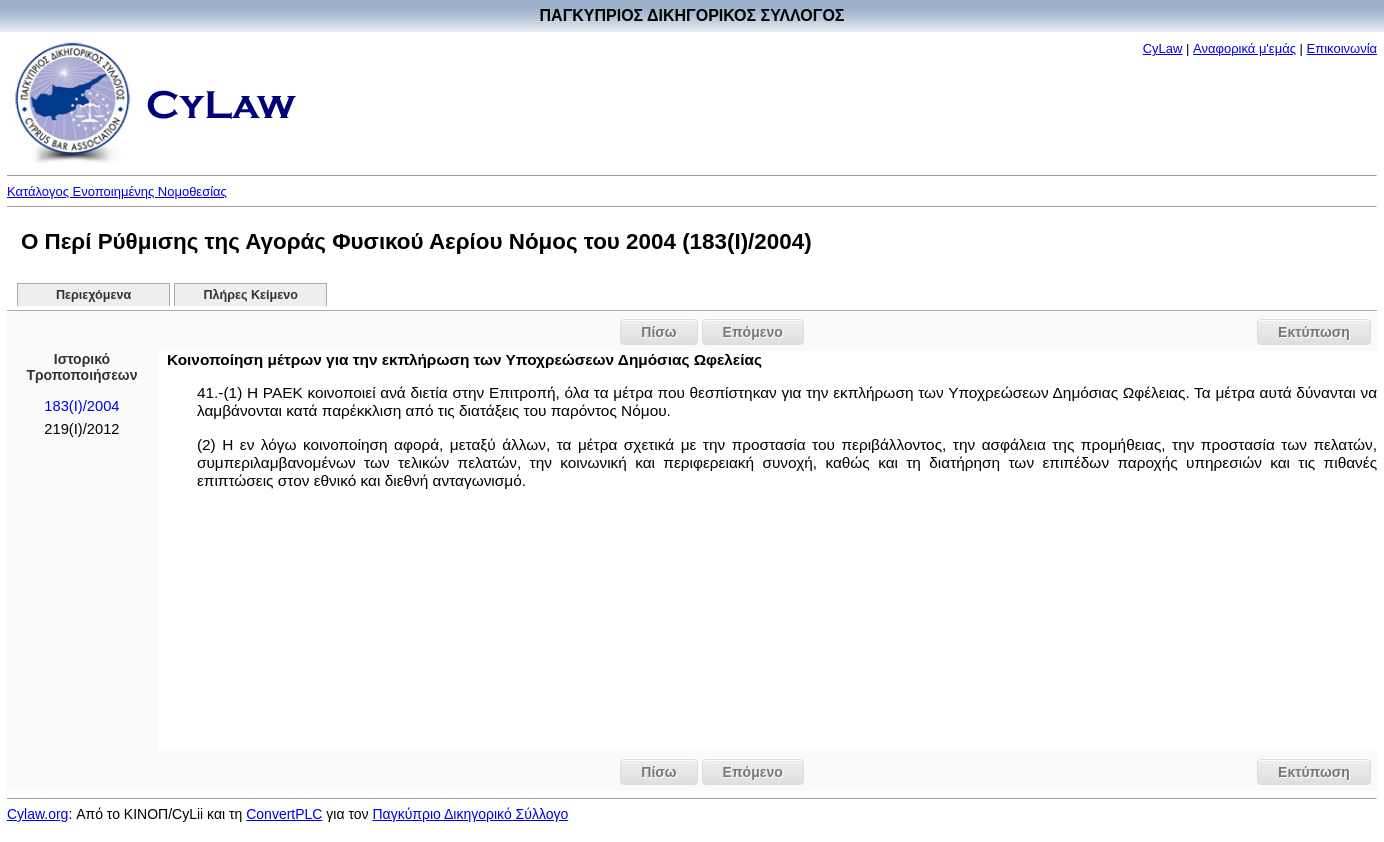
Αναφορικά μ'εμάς (1244, 48)
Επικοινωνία (1342, 48)
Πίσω (658, 332)
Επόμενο (753, 332)
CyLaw (1163, 48)
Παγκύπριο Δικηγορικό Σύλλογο (470, 814)
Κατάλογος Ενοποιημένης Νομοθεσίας (117, 191)
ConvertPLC (284, 814)
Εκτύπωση (1314, 332)
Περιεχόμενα (93, 295)
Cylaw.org (37, 814)
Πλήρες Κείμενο (250, 295)
